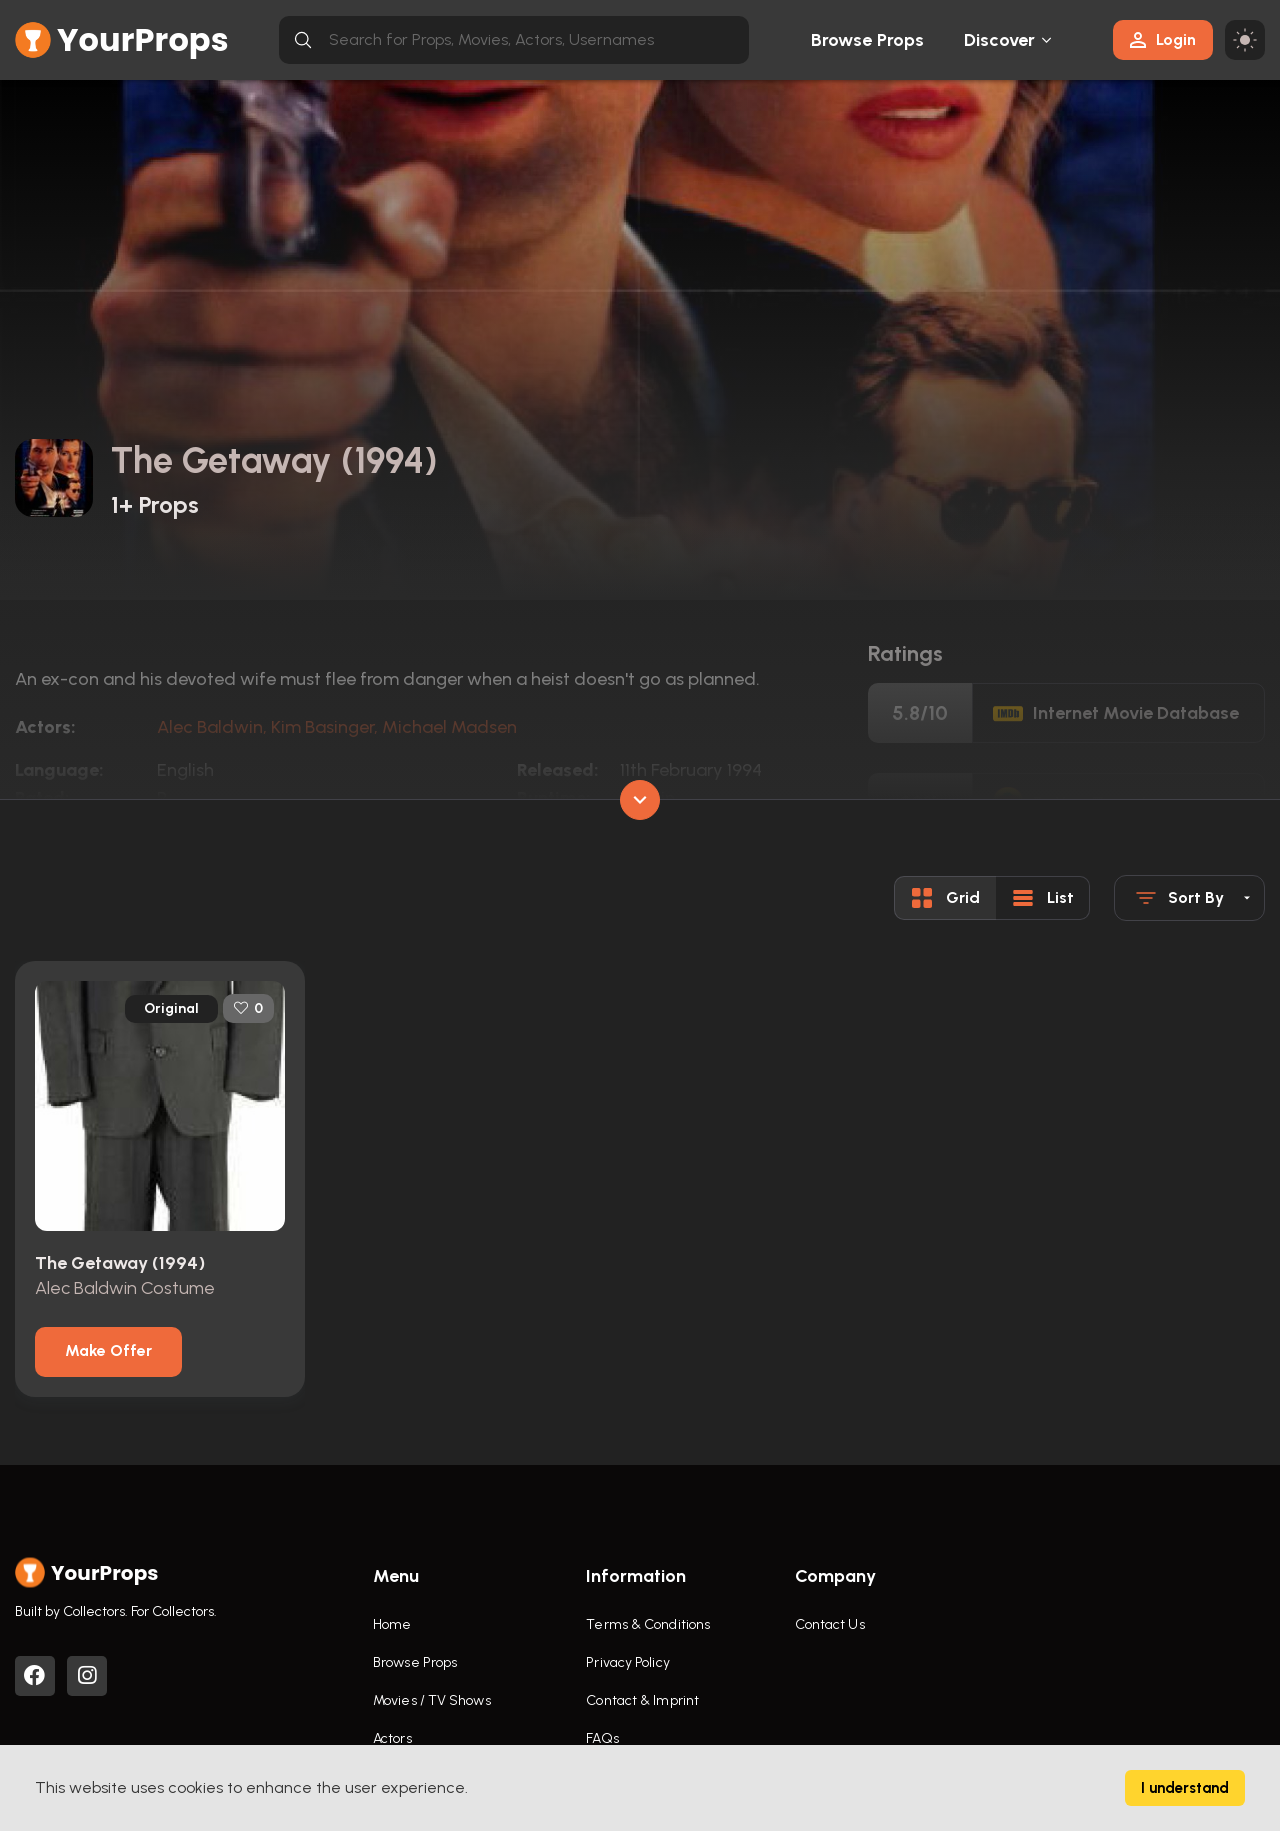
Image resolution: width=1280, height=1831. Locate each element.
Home (392, 1624)
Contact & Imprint (642, 1700)
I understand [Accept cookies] (1185, 1788)
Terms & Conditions (648, 1624)
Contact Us (830, 1624)
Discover (1000, 40)
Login (1163, 39)
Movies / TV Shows (432, 1700)
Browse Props (867, 40)
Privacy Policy (627, 1662)
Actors (392, 1738)
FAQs (602, 1738)
